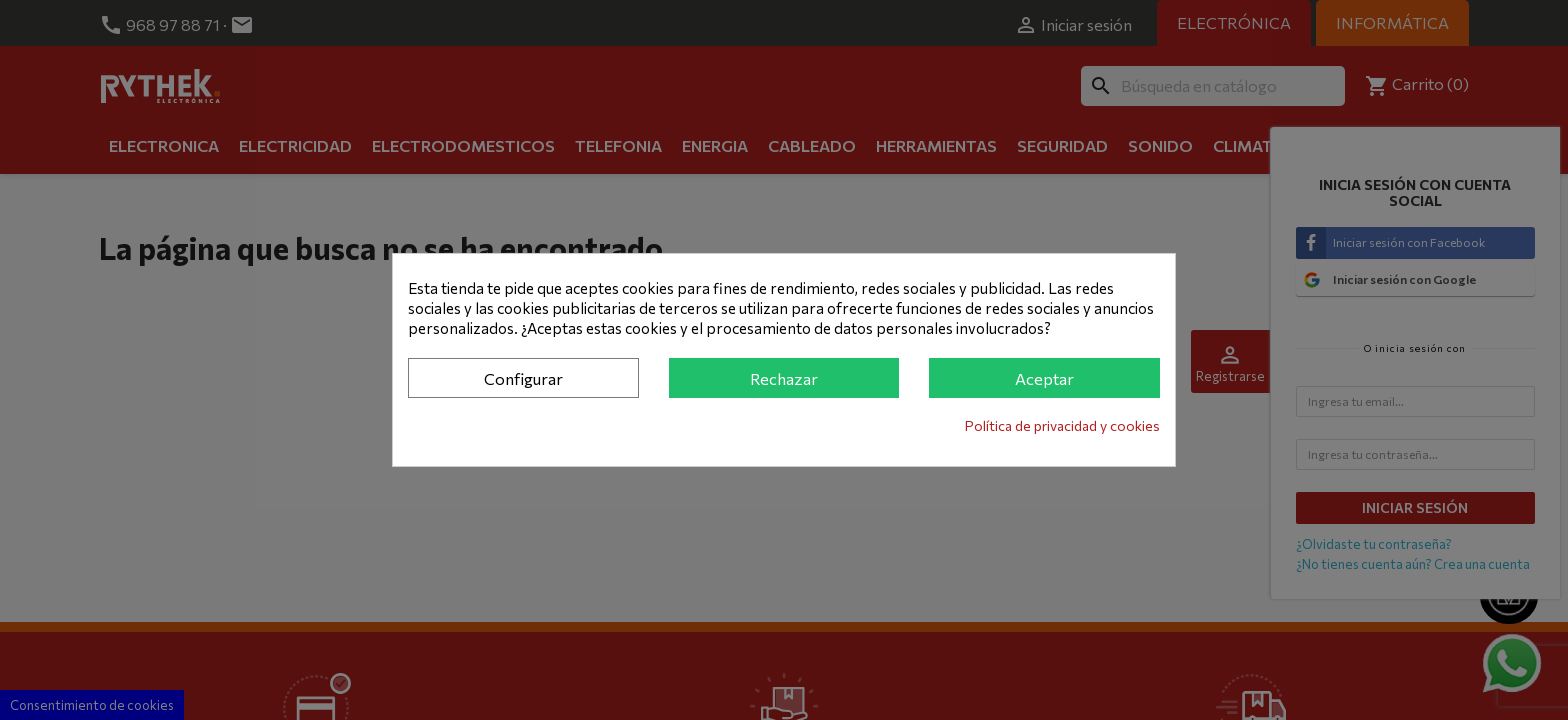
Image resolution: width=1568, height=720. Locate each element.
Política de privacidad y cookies (1062, 425)
